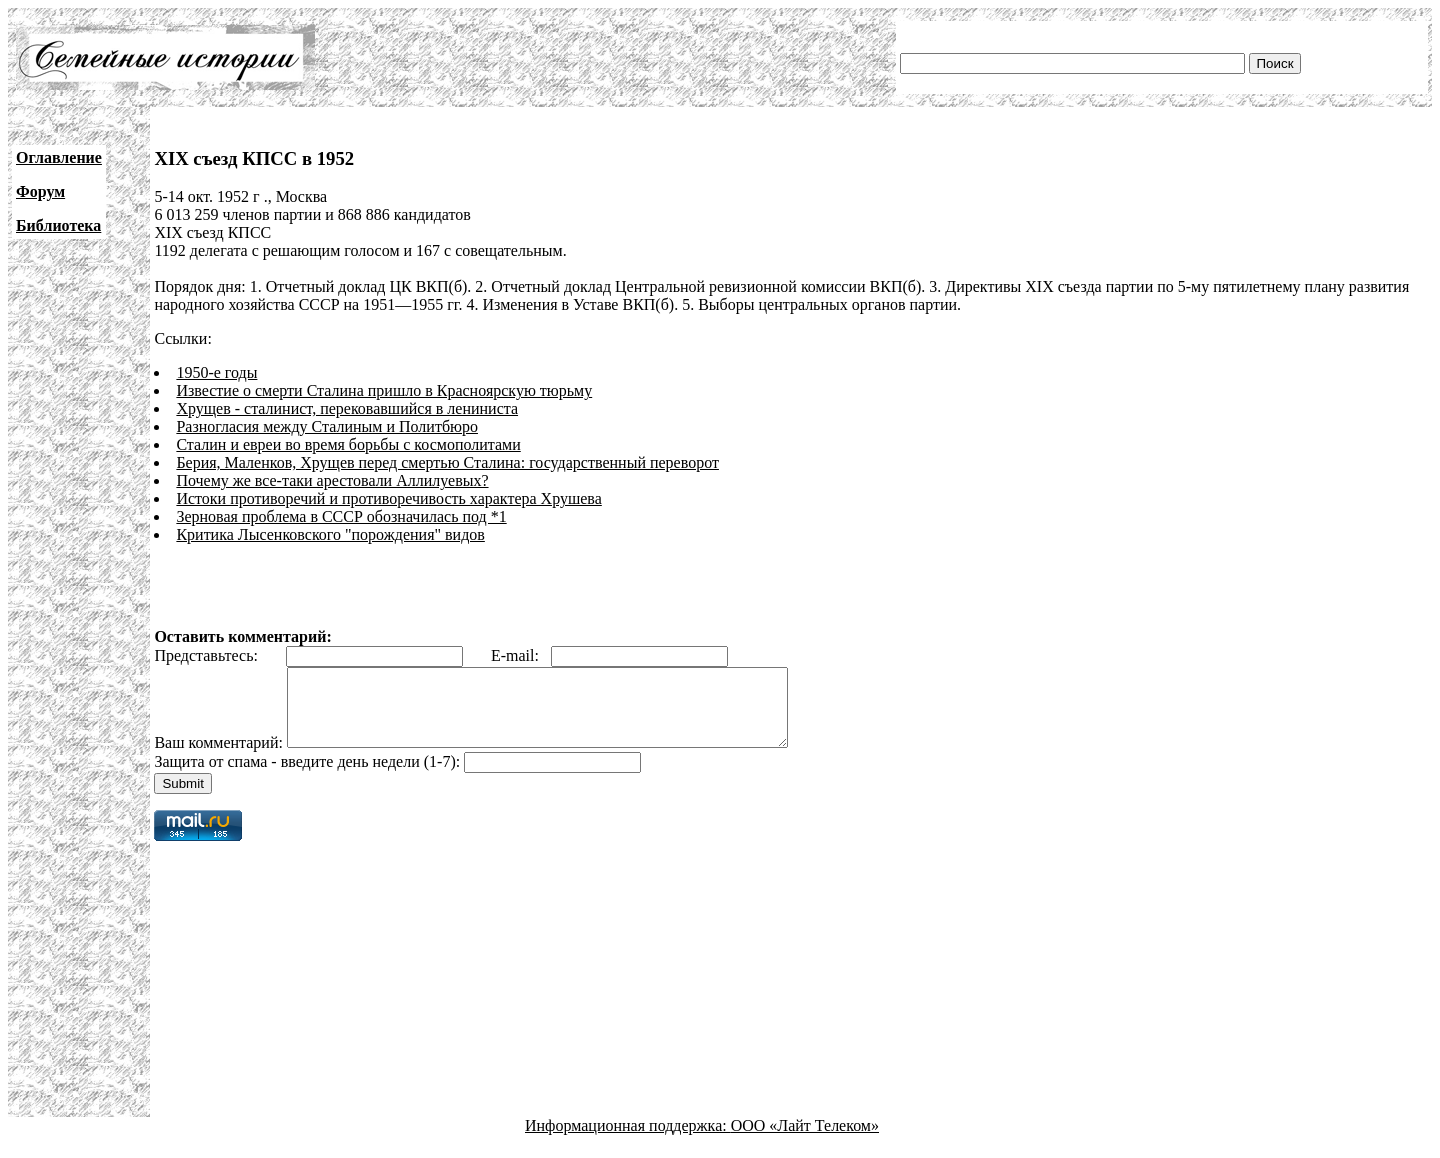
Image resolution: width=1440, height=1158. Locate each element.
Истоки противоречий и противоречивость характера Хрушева (388, 498)
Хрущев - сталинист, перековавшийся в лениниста (347, 408)
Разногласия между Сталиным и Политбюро (327, 426)
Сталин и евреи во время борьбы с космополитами (348, 444)
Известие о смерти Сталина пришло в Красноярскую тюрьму (384, 390)
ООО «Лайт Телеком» (805, 1140)
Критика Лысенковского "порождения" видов (330, 534)
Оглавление (59, 157)
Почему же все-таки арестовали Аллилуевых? (332, 480)
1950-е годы (216, 372)
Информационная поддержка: (628, 1140)
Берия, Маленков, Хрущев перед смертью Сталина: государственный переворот (447, 462)
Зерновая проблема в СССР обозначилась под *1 (341, 516)
